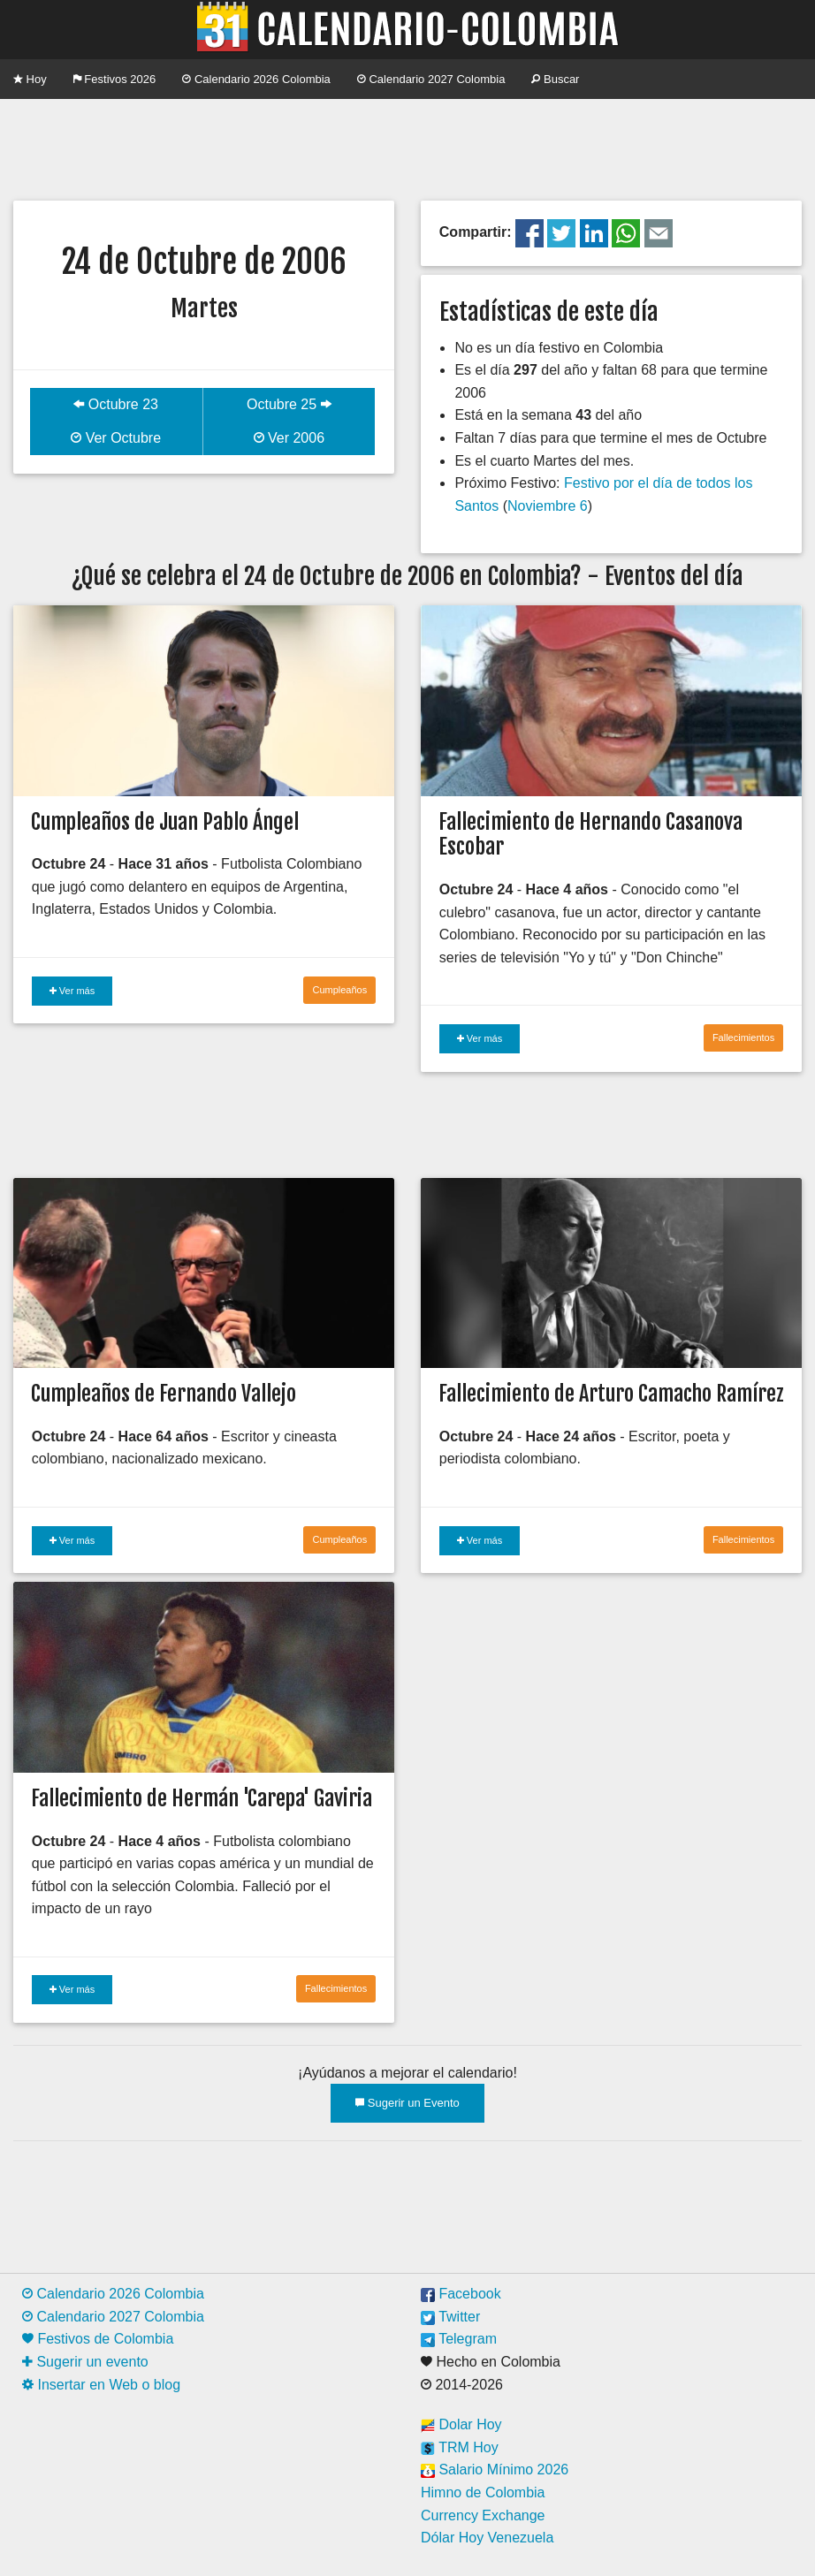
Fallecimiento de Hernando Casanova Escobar (590, 835)
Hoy (30, 79)
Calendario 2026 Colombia (256, 79)
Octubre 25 (289, 404)
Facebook (461, 2293)
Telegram (459, 2338)
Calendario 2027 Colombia (431, 79)
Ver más (72, 990)
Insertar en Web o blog (101, 2384)
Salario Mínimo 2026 (494, 2469)
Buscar (555, 79)
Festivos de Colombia (97, 2338)
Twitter (450, 2316)
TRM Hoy (460, 2447)
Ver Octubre (116, 437)
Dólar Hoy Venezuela (487, 2537)
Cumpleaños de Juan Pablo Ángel (165, 822)
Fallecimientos (743, 1037)
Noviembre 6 (547, 505)
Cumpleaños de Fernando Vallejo (163, 1393)
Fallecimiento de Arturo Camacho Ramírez (611, 1393)
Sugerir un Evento (407, 2102)
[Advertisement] (407, 147)
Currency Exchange (483, 2515)
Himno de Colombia (483, 2492)
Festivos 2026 (114, 79)
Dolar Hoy (461, 2424)
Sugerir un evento (85, 2361)
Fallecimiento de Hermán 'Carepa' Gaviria (201, 1798)
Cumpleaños (339, 989)
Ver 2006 (289, 437)
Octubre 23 (115, 404)
